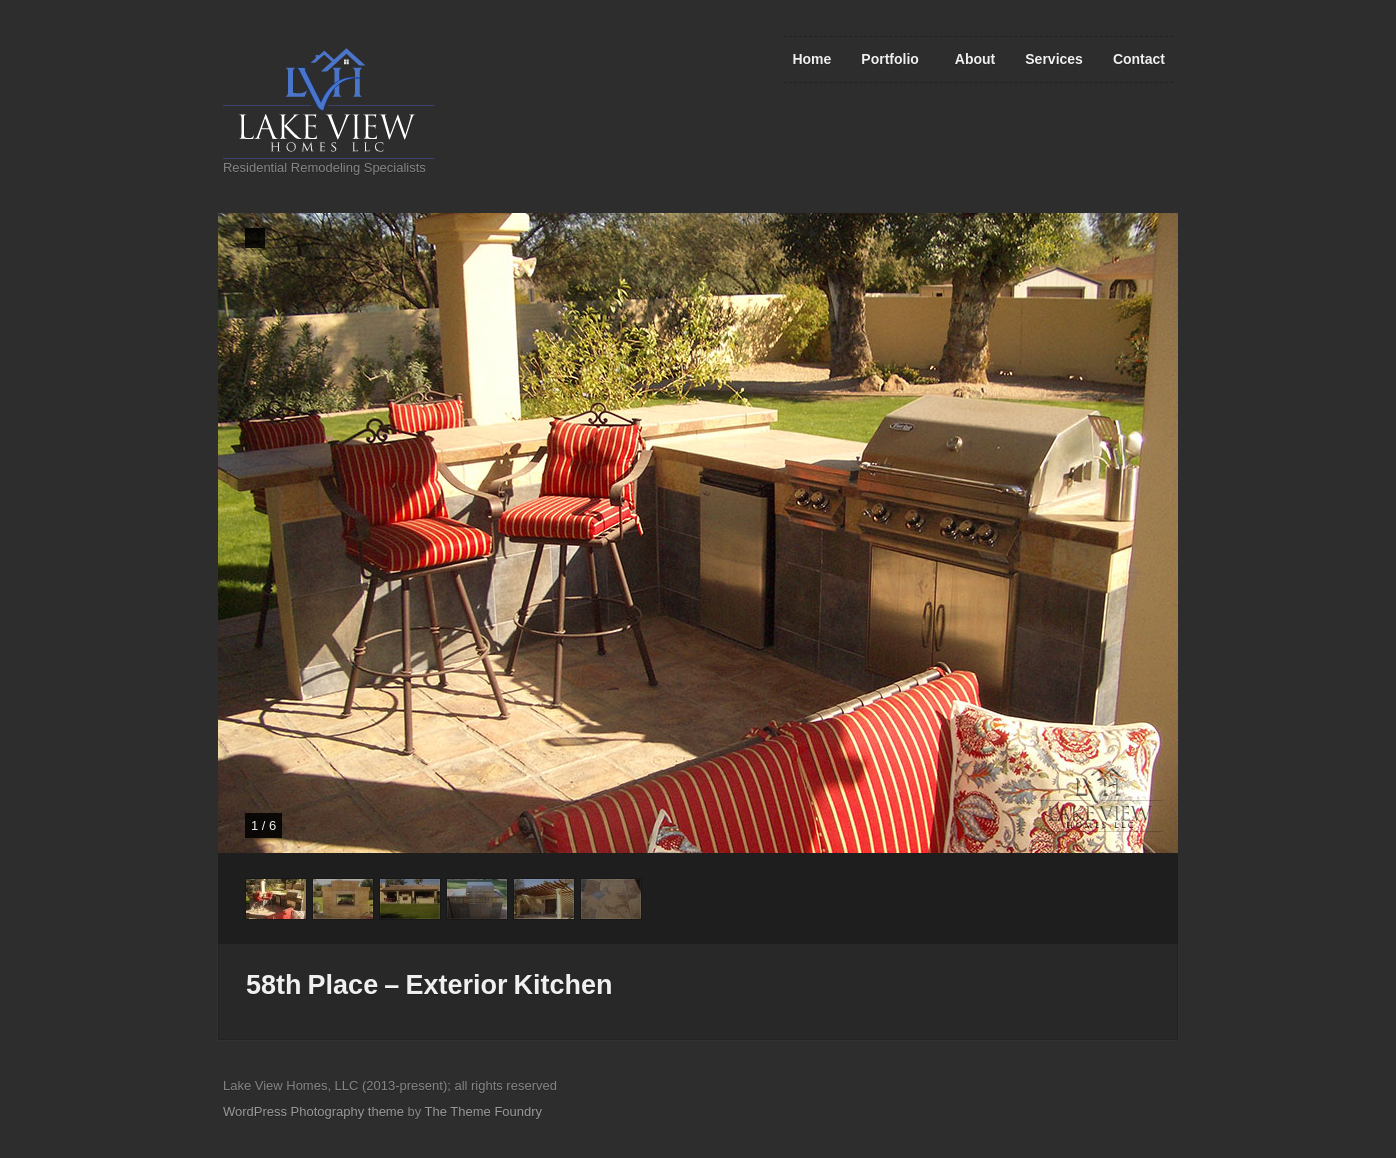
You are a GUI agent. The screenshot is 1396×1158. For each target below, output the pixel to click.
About (975, 59)
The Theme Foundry (483, 1111)
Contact (1139, 59)
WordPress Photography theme (313, 1111)
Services (1054, 59)
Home (811, 59)
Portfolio (890, 59)
